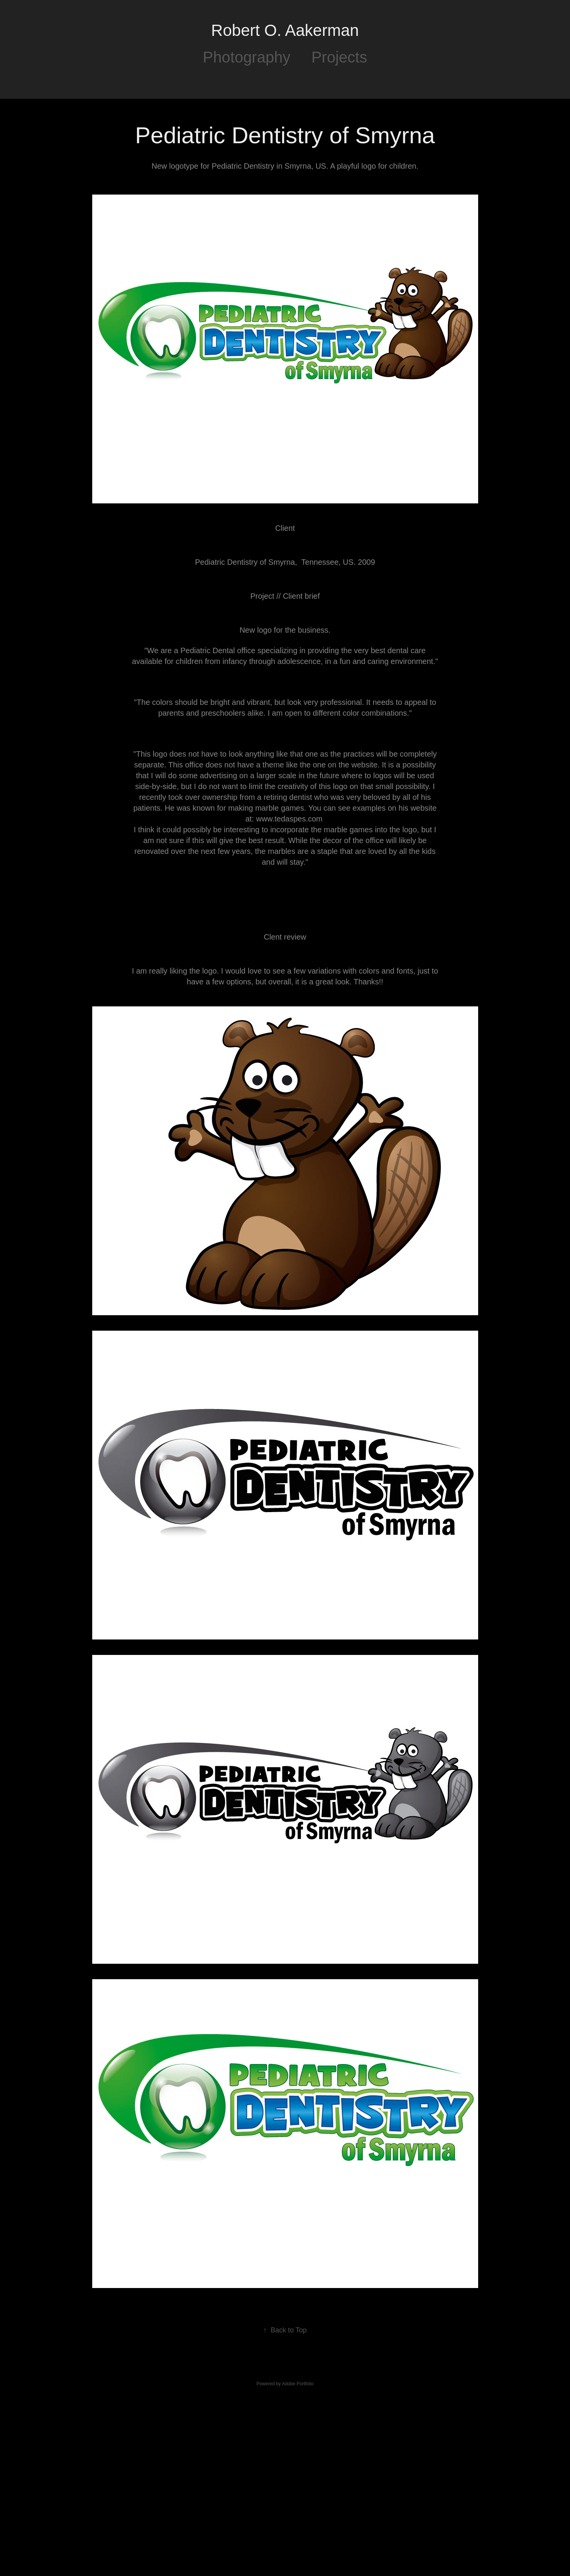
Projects (339, 57)
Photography (247, 57)
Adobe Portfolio (297, 2383)
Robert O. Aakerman (285, 30)
